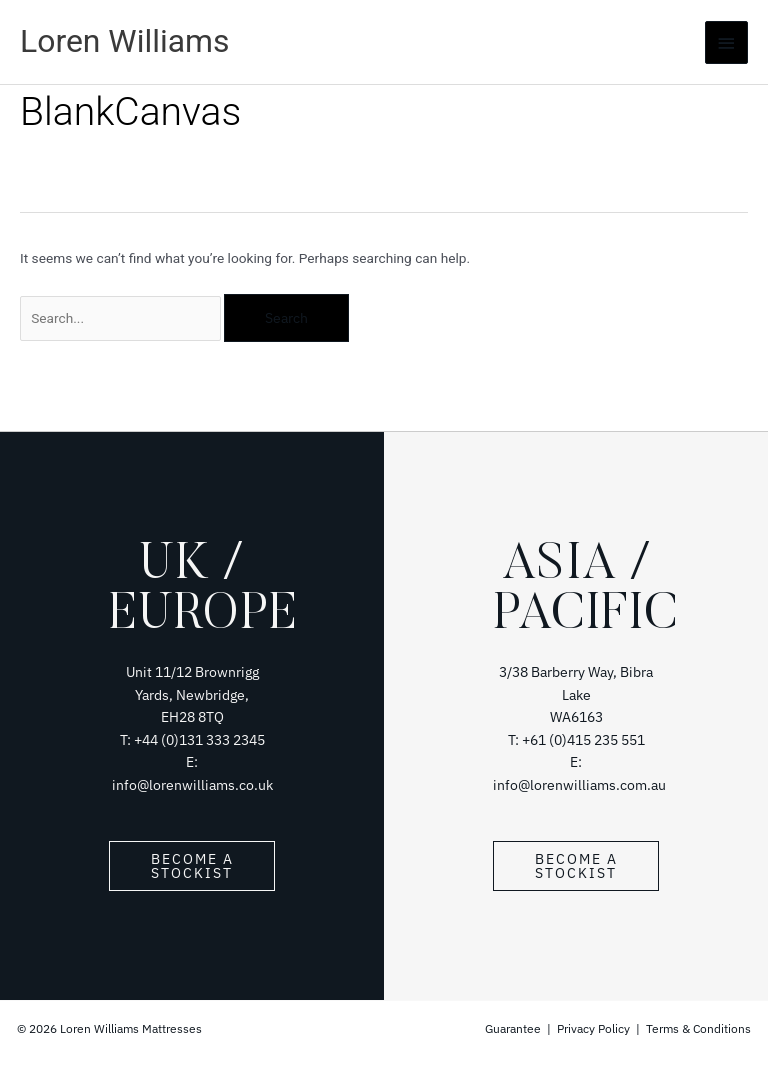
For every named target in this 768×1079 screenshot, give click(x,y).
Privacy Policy (593, 1028)
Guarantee (514, 1028)
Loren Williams (125, 41)
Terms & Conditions (698, 1028)
